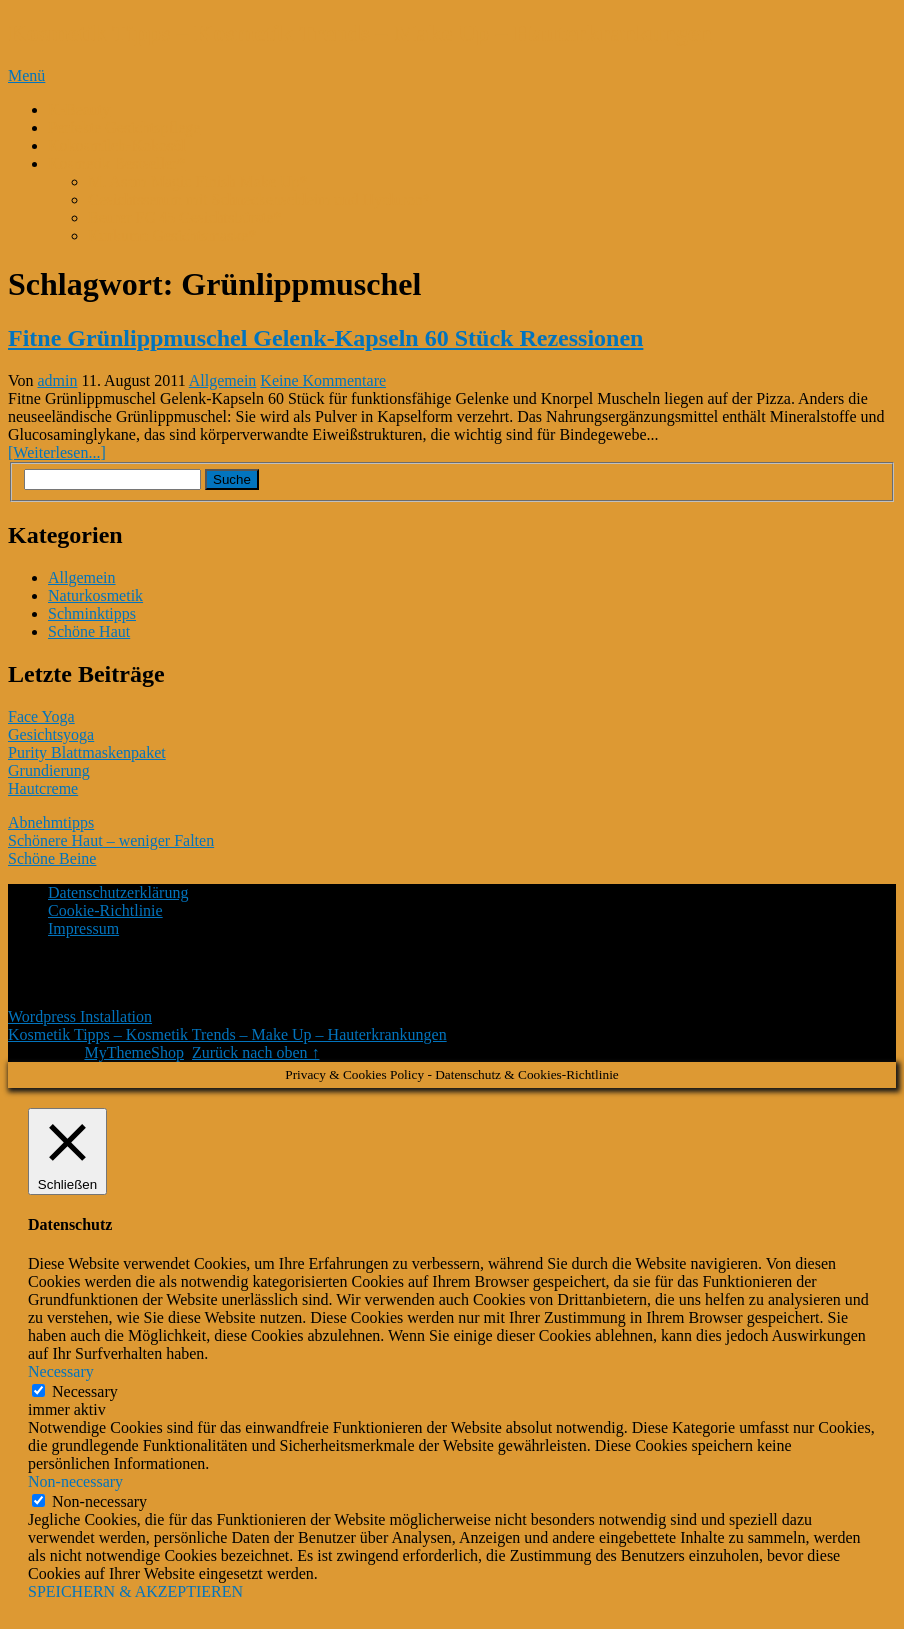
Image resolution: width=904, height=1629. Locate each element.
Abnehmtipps (51, 822)
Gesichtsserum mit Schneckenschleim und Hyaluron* (259, 199)
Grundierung (49, 770)
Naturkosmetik (95, 595)
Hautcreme (43, 788)
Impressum (83, 928)
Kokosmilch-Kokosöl (117, 145)
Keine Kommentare (323, 380)
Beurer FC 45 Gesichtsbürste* (184, 217)
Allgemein (223, 380)
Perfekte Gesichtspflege (124, 127)
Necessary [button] (61, 1371)
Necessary (85, 1391)
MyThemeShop (134, 1052)
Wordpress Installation (80, 1016)
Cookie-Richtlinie (105, 910)
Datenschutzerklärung (118, 892)
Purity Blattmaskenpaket (87, 752)
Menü (26, 75)
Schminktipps (92, 613)
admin (58, 380)
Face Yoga (41, 716)
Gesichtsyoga (51, 734)
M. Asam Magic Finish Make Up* (198, 181)
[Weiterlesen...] (57, 452)
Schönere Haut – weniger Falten (111, 840)
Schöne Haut (89, 631)
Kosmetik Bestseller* (116, 163)
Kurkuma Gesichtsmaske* (172, 235)
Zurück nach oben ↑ (256, 1052)
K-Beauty (79, 109)
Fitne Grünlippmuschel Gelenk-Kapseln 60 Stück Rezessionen (325, 338)
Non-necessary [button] (75, 1481)
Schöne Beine (52, 858)
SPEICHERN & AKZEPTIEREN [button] (135, 1591)
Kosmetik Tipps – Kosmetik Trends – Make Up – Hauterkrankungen (360, 33)
